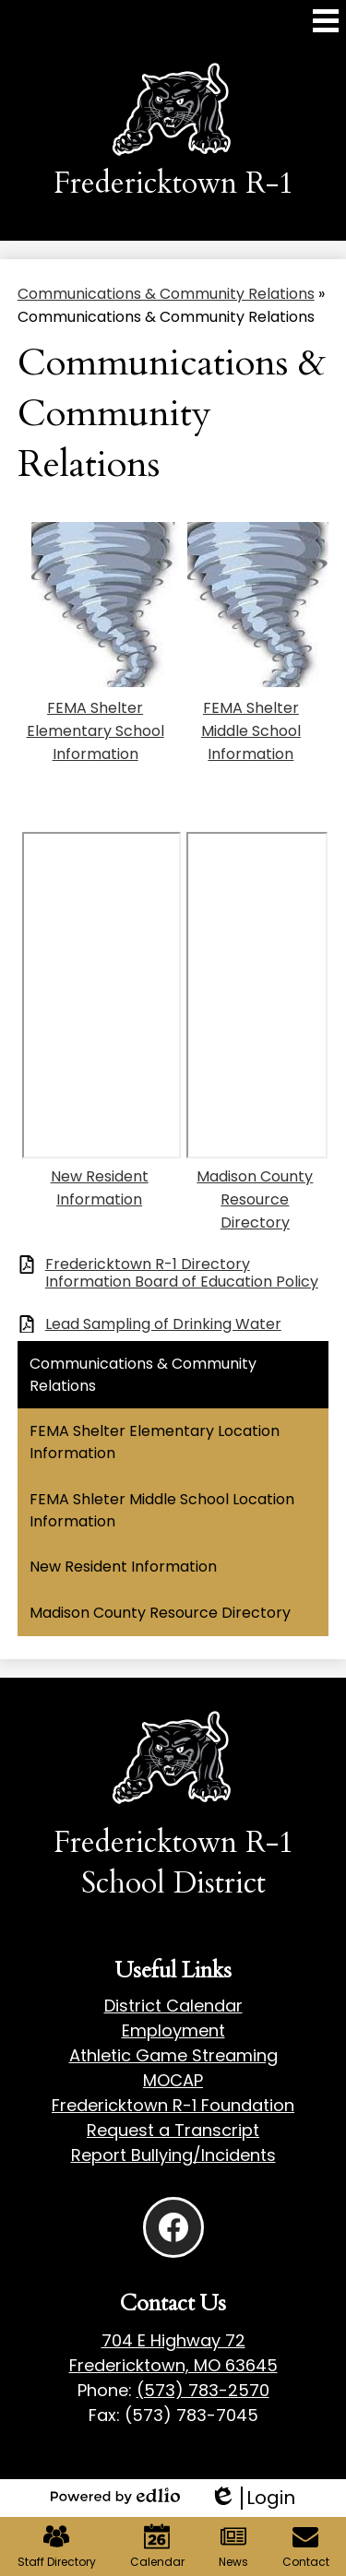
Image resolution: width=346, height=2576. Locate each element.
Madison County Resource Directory (255, 1199)
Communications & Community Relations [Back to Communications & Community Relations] (166, 293)
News (233, 2546)
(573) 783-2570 (203, 2390)
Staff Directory (57, 2546)
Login (252, 2498)
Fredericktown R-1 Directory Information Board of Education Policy (181, 1272)
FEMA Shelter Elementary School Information (95, 731)
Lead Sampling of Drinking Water (163, 1324)
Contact (305, 2546)
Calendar (157, 2546)
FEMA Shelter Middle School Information (251, 731)
